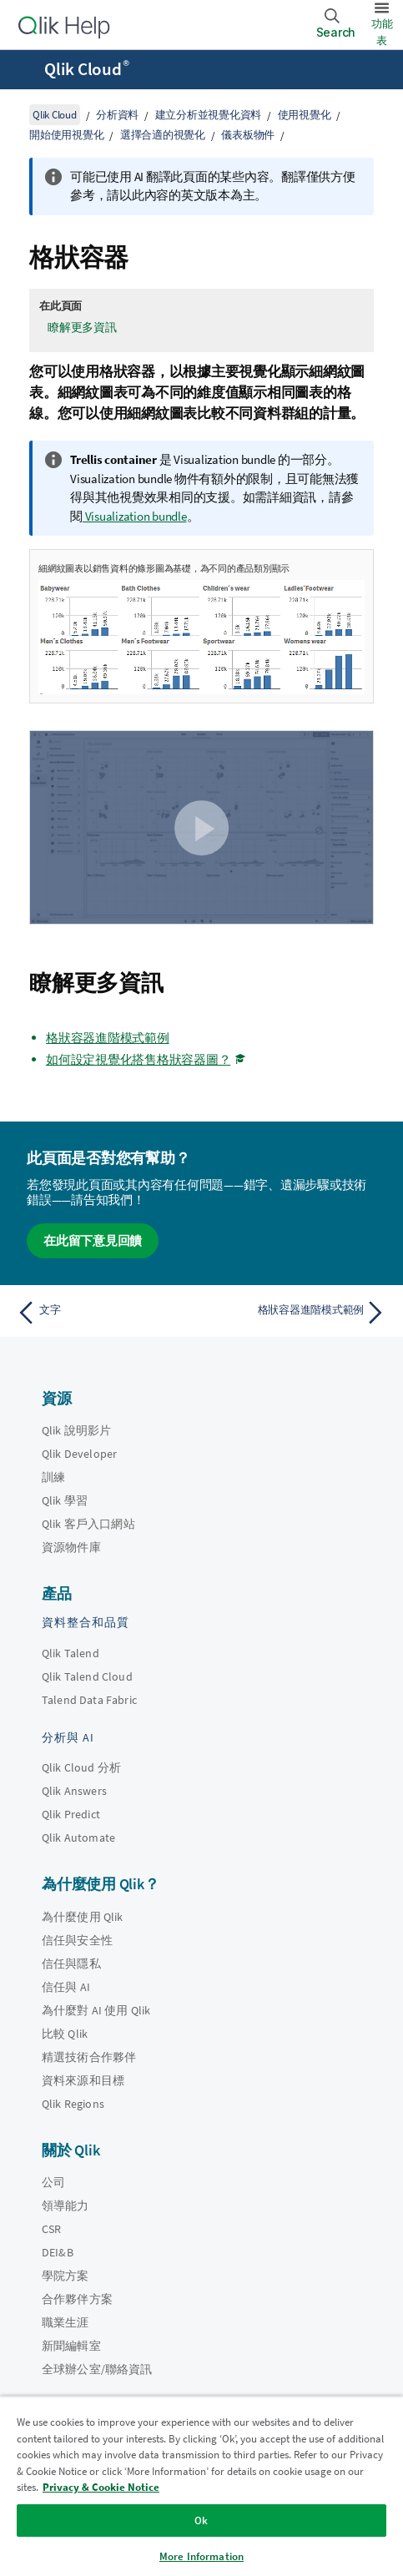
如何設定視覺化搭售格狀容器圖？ (138, 1059)
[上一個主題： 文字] (105, 1312)
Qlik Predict (71, 1814)
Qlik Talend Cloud (87, 1676)
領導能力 (65, 2205)
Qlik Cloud (86, 69)
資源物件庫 (71, 1547)
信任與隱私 (71, 1963)
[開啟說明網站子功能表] (23, 71)
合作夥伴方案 (77, 2298)
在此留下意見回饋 (92, 1240)
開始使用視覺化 (66, 135)
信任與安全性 (77, 1940)
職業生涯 (65, 2322)
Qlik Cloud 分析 (81, 1767)
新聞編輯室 (71, 2345)
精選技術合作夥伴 (89, 2056)
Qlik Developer (79, 1453)
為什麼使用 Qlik (82, 1916)
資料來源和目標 (83, 2080)
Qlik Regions (73, 2103)
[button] (201, 827)
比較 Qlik (65, 2033)
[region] (201, 2486)
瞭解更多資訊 (82, 327)
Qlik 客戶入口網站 (88, 1523)
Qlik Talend (70, 1653)
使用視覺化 (304, 115)
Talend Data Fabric (89, 1699)
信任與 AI (66, 1986)
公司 (53, 2182)
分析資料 (117, 115)
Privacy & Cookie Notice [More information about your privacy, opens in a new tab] (101, 2487)
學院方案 (65, 2275)
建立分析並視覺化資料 (208, 115)
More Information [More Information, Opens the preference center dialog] (201, 2556)
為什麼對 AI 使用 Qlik (96, 2010)
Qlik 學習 (65, 1500)
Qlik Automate (78, 1837)
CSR (51, 2228)
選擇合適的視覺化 (162, 135)
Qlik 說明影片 (76, 1430)
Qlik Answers (74, 1790)
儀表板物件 (248, 135)
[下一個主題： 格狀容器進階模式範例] (297, 1312)
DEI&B (57, 2252)
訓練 (53, 1477)
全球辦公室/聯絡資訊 (97, 2369)
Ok (201, 2520)
